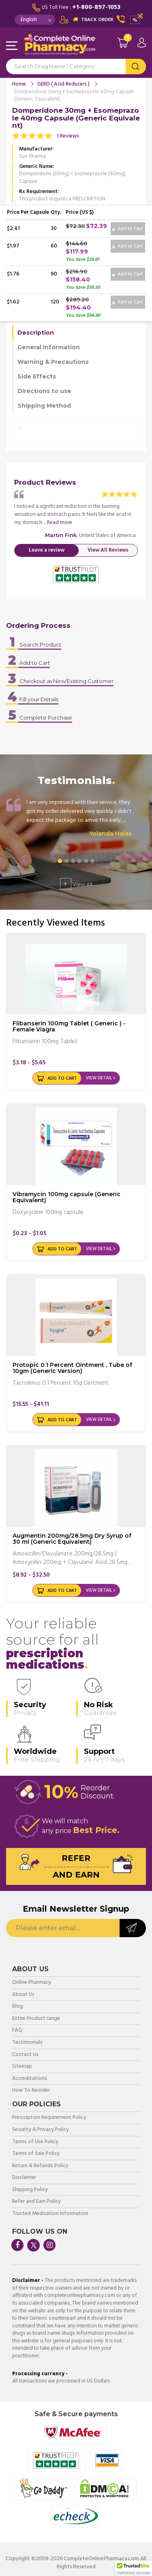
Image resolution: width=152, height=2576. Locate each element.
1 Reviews (68, 136)
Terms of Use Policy (35, 2142)
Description (35, 332)
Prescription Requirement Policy (49, 2118)
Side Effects (36, 376)
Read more (59, 522)
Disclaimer (24, 2178)
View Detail (99, 1078)
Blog (17, 2007)
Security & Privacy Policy (40, 2130)
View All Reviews (108, 550)
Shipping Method (44, 405)
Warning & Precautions (53, 361)
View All (76, 883)
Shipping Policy (30, 2190)
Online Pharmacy (31, 1983)
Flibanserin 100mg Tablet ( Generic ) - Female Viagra (69, 1026)
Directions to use (44, 391)
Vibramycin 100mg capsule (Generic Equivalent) (66, 1197)
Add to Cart (127, 229)
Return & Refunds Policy (40, 2166)
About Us (23, 1995)
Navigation (12, 46)
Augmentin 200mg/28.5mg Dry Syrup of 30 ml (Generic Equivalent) (72, 1538)
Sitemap (22, 2067)
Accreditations (29, 2079)
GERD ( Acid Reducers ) (63, 84)
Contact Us (25, 2055)
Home (19, 84)
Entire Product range (36, 2019)
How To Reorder (31, 2091)
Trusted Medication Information (50, 2214)
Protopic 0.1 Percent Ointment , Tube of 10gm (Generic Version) (72, 1368)
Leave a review (46, 550)
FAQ (17, 2031)
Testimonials (27, 2043)
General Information (48, 347)
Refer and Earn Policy (36, 2202)
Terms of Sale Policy (36, 2154)
